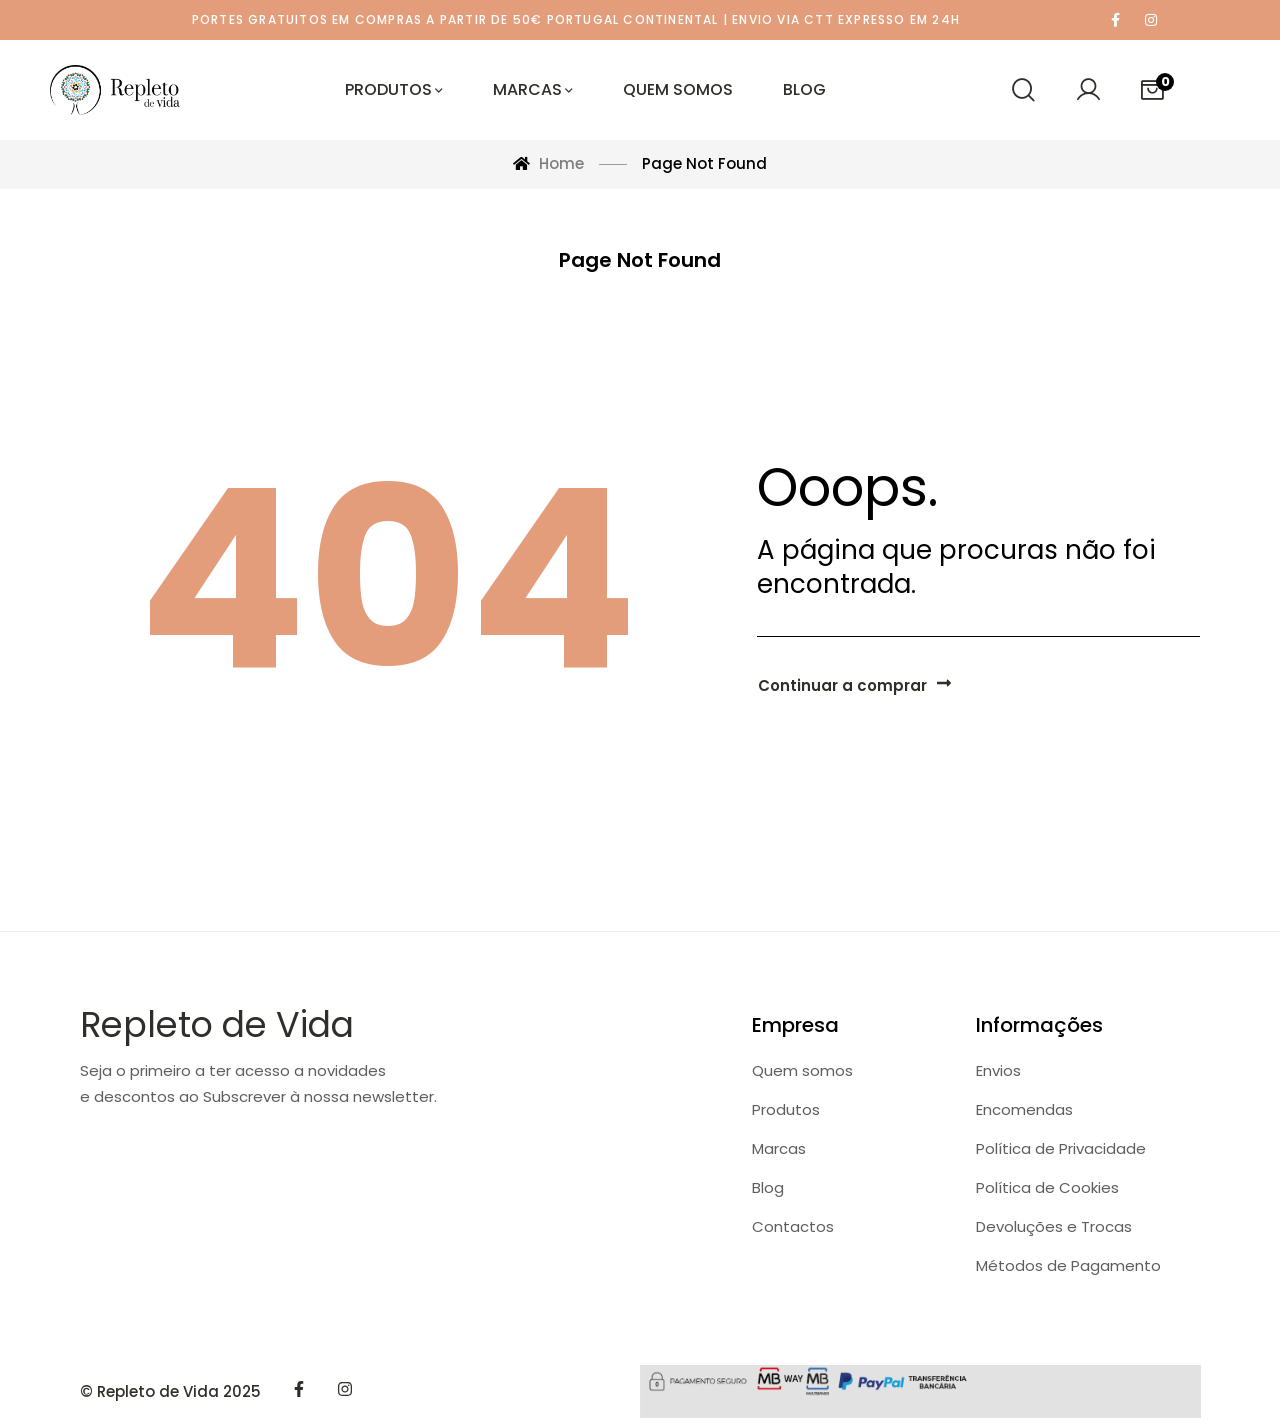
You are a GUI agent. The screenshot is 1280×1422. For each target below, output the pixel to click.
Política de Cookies (1047, 1187)
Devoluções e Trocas (1054, 1226)
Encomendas (1024, 1109)
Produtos (786, 1109)
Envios (998, 1070)
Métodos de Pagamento (1068, 1265)
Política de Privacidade (1061, 1148)
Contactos (793, 1226)
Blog (768, 1187)
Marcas (779, 1148)
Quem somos (802, 1070)
